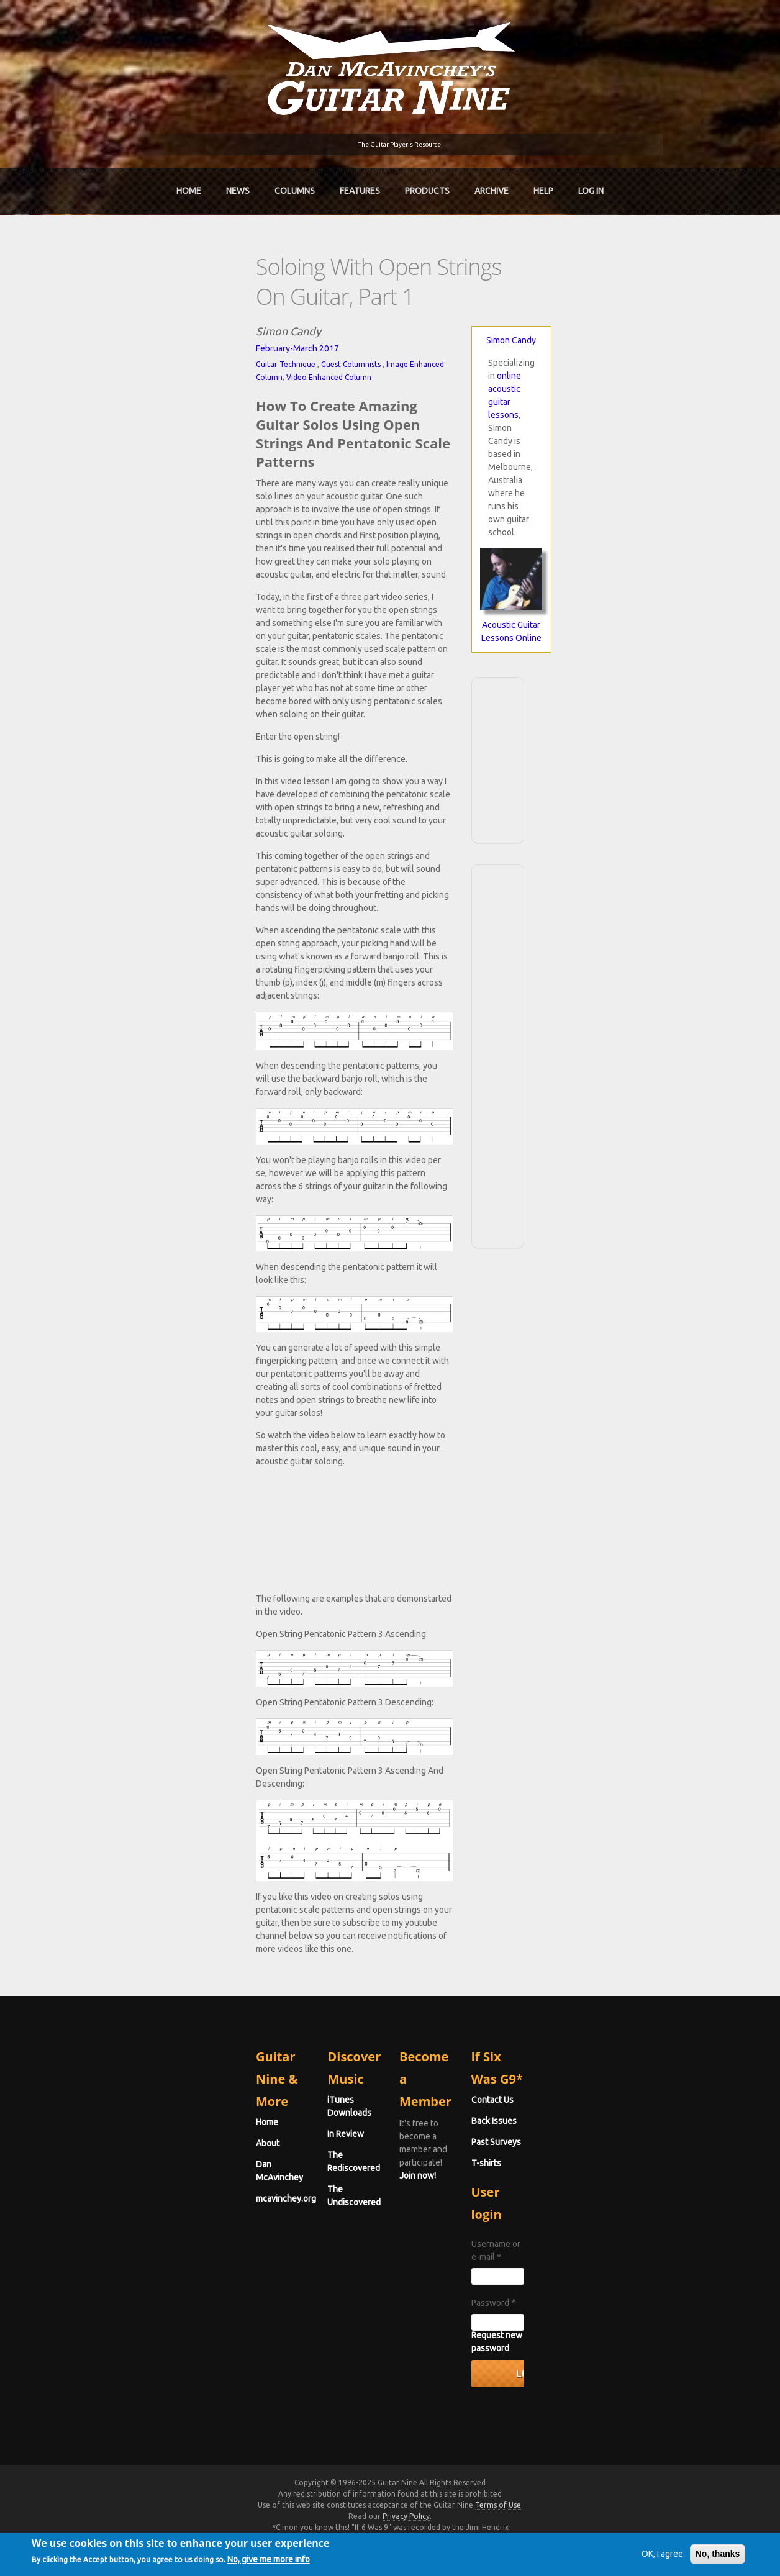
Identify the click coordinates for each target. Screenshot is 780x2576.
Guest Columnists (131, 319)
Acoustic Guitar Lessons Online (662, 462)
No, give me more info (315, 2562)
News (238, 185)
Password (603, 2357)
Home (188, 185)
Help (543, 185)
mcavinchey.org (66, 2253)
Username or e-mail (621, 2311)
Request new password (626, 2390)
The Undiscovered (253, 2253)
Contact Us (602, 2190)
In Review (236, 2211)
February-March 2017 (77, 303)
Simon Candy (662, 295)
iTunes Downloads (254, 2190)
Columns (294, 185)
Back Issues (604, 2211)
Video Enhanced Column (299, 319)
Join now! (462, 2204)
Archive (491, 185)
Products (427, 185)
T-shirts (596, 2253)
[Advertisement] (662, 582)
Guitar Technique (66, 319)
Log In (591, 185)
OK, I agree (616, 2554)
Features (360, 185)
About (48, 2211)
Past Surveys (606, 2232)
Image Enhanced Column (209, 319)
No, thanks (671, 2554)
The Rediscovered (253, 2232)
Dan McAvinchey (68, 2232)
